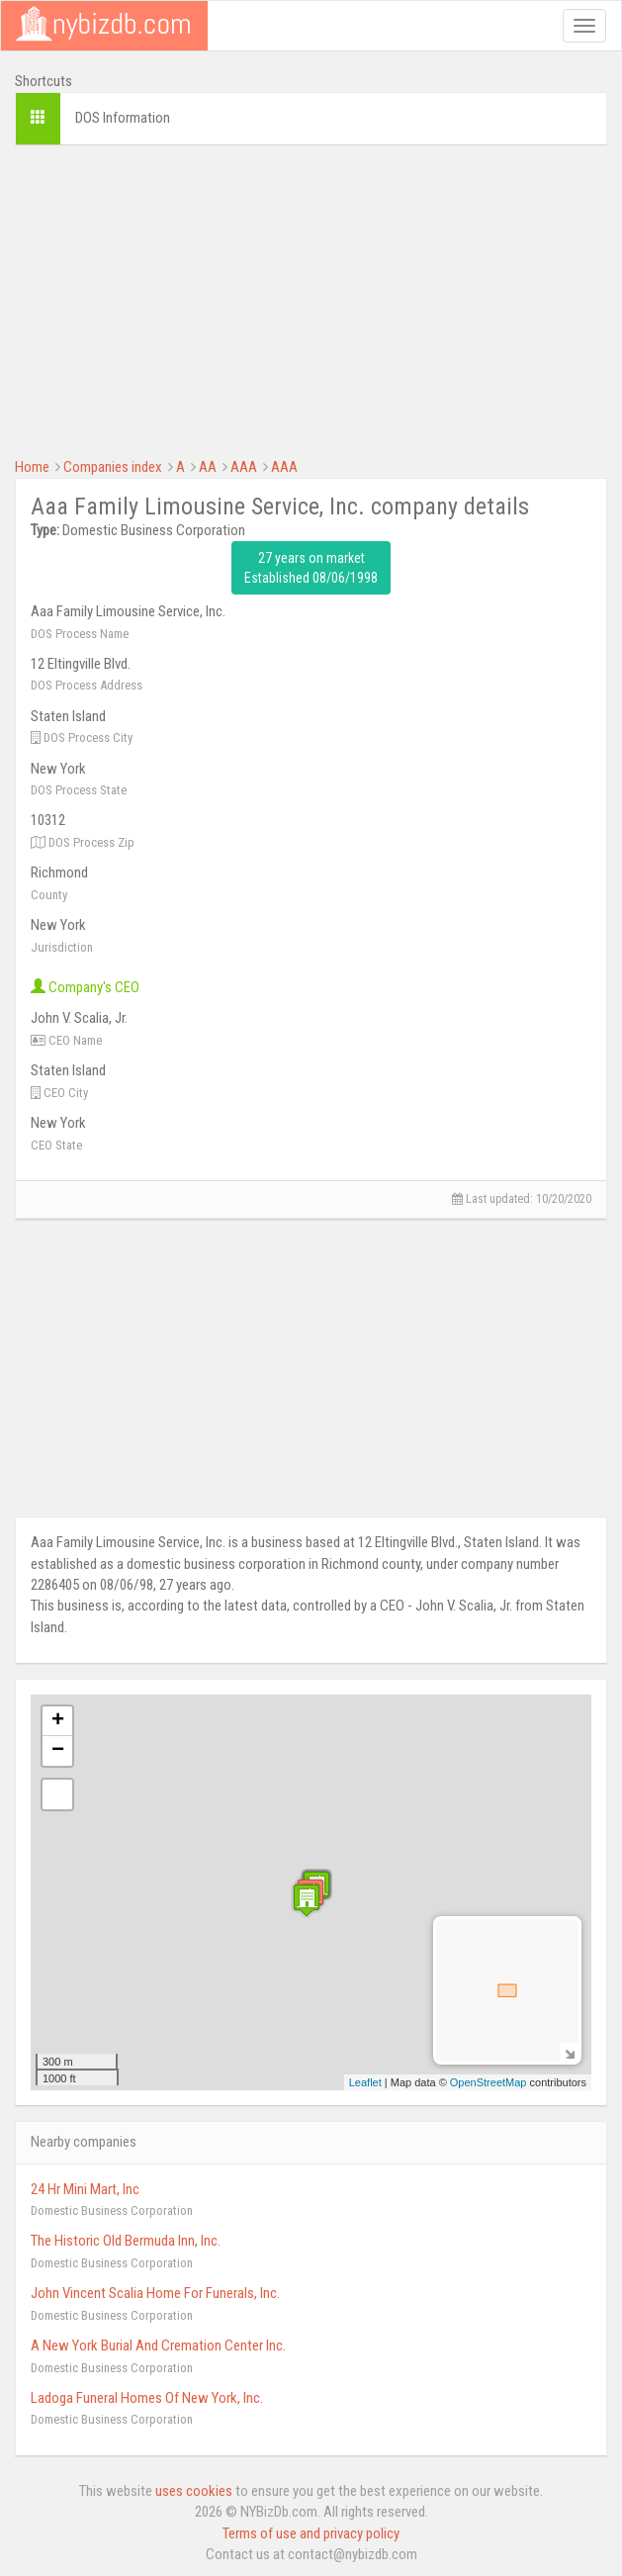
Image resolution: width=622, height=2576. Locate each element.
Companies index (112, 467)
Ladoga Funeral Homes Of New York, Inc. (147, 2398)
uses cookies (193, 2491)
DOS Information (122, 118)
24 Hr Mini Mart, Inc (85, 2189)
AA (208, 467)
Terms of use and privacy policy (311, 2533)
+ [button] (57, 1721)
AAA (243, 467)
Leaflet (365, 2082)
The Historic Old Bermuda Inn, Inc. (126, 2241)
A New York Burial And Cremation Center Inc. (158, 2345)
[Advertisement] (311, 298)
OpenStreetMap (488, 2082)
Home (32, 467)
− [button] (57, 1751)
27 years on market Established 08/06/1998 (311, 568)
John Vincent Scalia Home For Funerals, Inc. (155, 2293)
